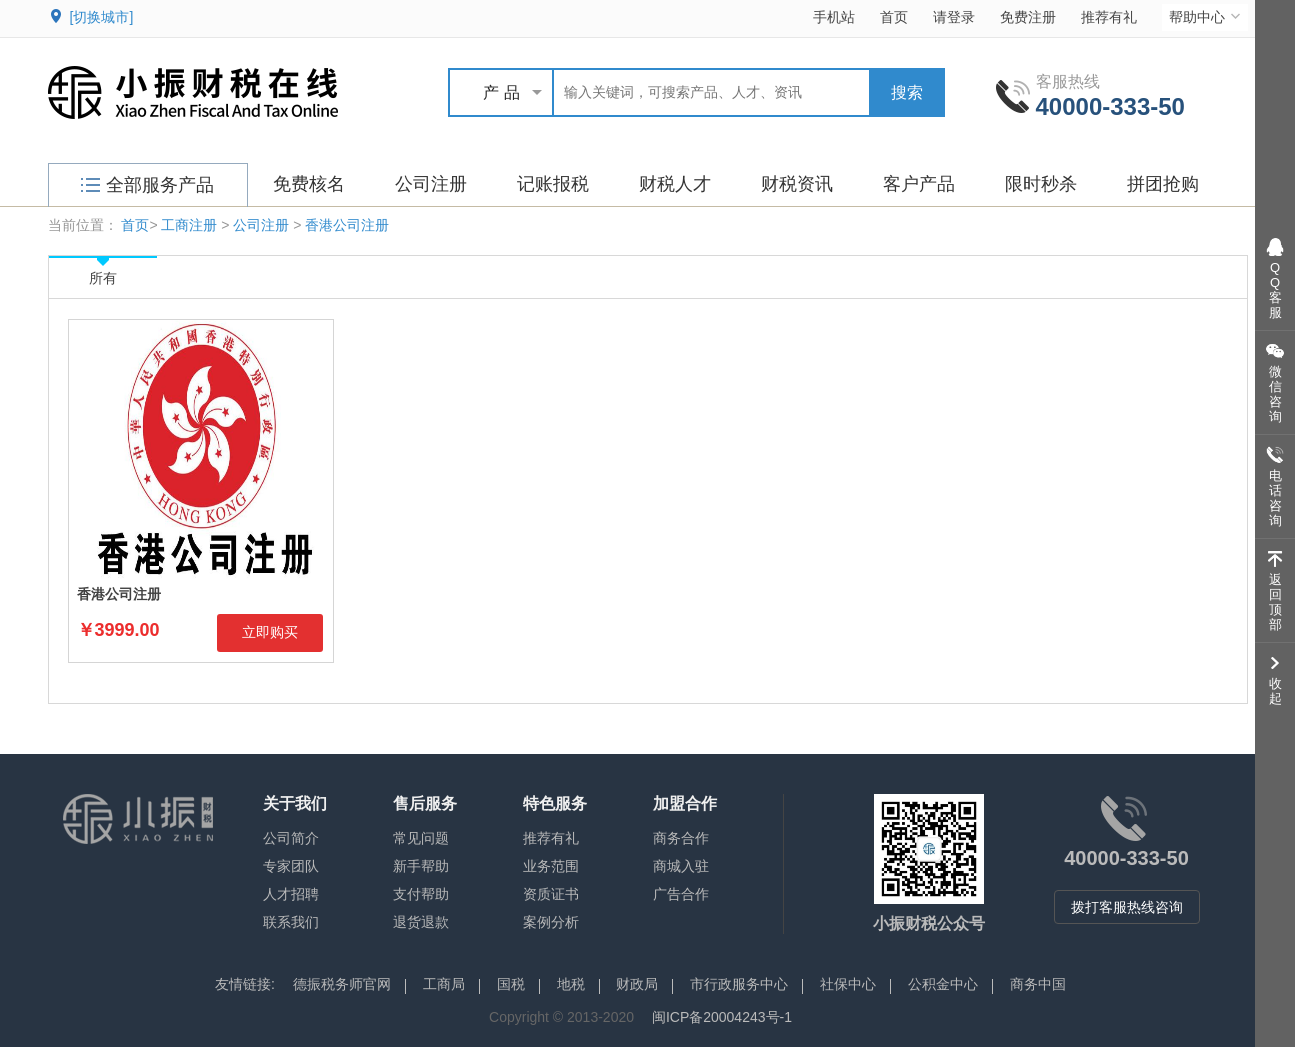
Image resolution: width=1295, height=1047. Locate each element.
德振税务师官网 (342, 984)
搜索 (907, 92)
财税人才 (675, 184)
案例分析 (551, 922)
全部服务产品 (147, 185)
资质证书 (551, 894)
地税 (571, 984)
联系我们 (291, 922)
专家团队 (291, 866)
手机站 (834, 17)
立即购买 (270, 632)
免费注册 (1028, 17)
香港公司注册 (347, 225)
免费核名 (309, 184)
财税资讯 (797, 184)
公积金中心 (943, 984)
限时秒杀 (1041, 184)
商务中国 (1038, 984)
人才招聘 (291, 894)
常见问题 (421, 838)
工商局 (444, 984)
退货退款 (421, 922)
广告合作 (681, 894)
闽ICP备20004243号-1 (722, 1017)
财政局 (637, 984)
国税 (511, 984)
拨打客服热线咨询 (1127, 907)
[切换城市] (102, 17)
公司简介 (291, 838)
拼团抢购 (1163, 184)
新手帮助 (421, 866)
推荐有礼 (1109, 17)
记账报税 (553, 184)
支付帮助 (421, 894)
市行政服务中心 (739, 984)
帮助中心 (1206, 16)
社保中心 (848, 984)
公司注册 (431, 184)
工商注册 (189, 225)
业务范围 (551, 866)
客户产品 (919, 184)
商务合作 (681, 838)
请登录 (954, 17)
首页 (894, 17)
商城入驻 (681, 866)
